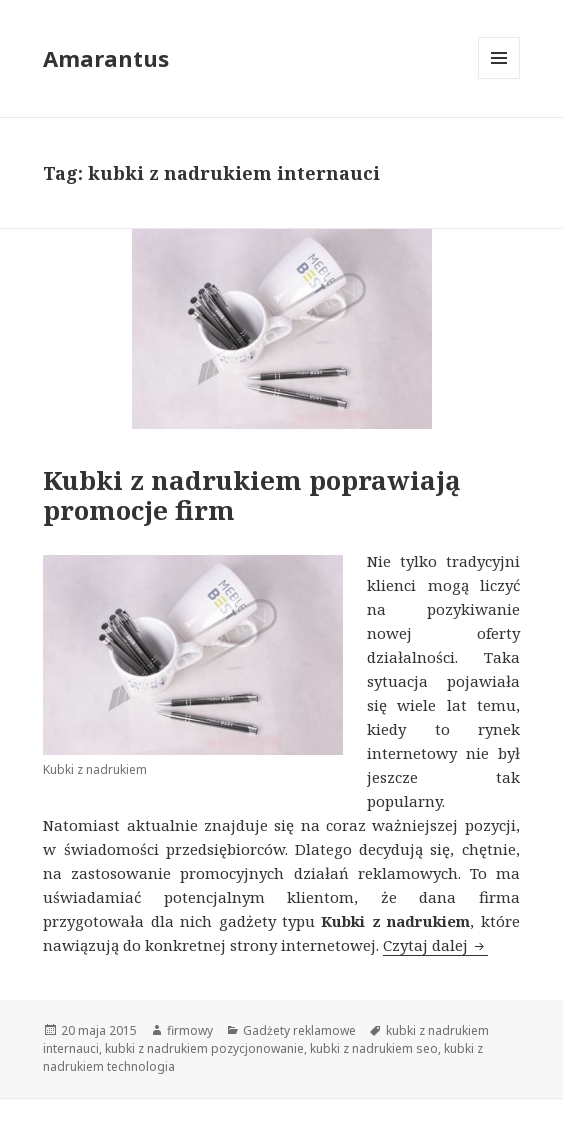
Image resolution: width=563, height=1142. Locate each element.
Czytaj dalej (435, 945)
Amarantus (106, 58)
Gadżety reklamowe (299, 1030)
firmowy (190, 1030)
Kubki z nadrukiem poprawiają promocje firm (252, 495)
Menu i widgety (499, 78)
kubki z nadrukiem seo (374, 1048)
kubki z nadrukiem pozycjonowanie (204, 1048)
